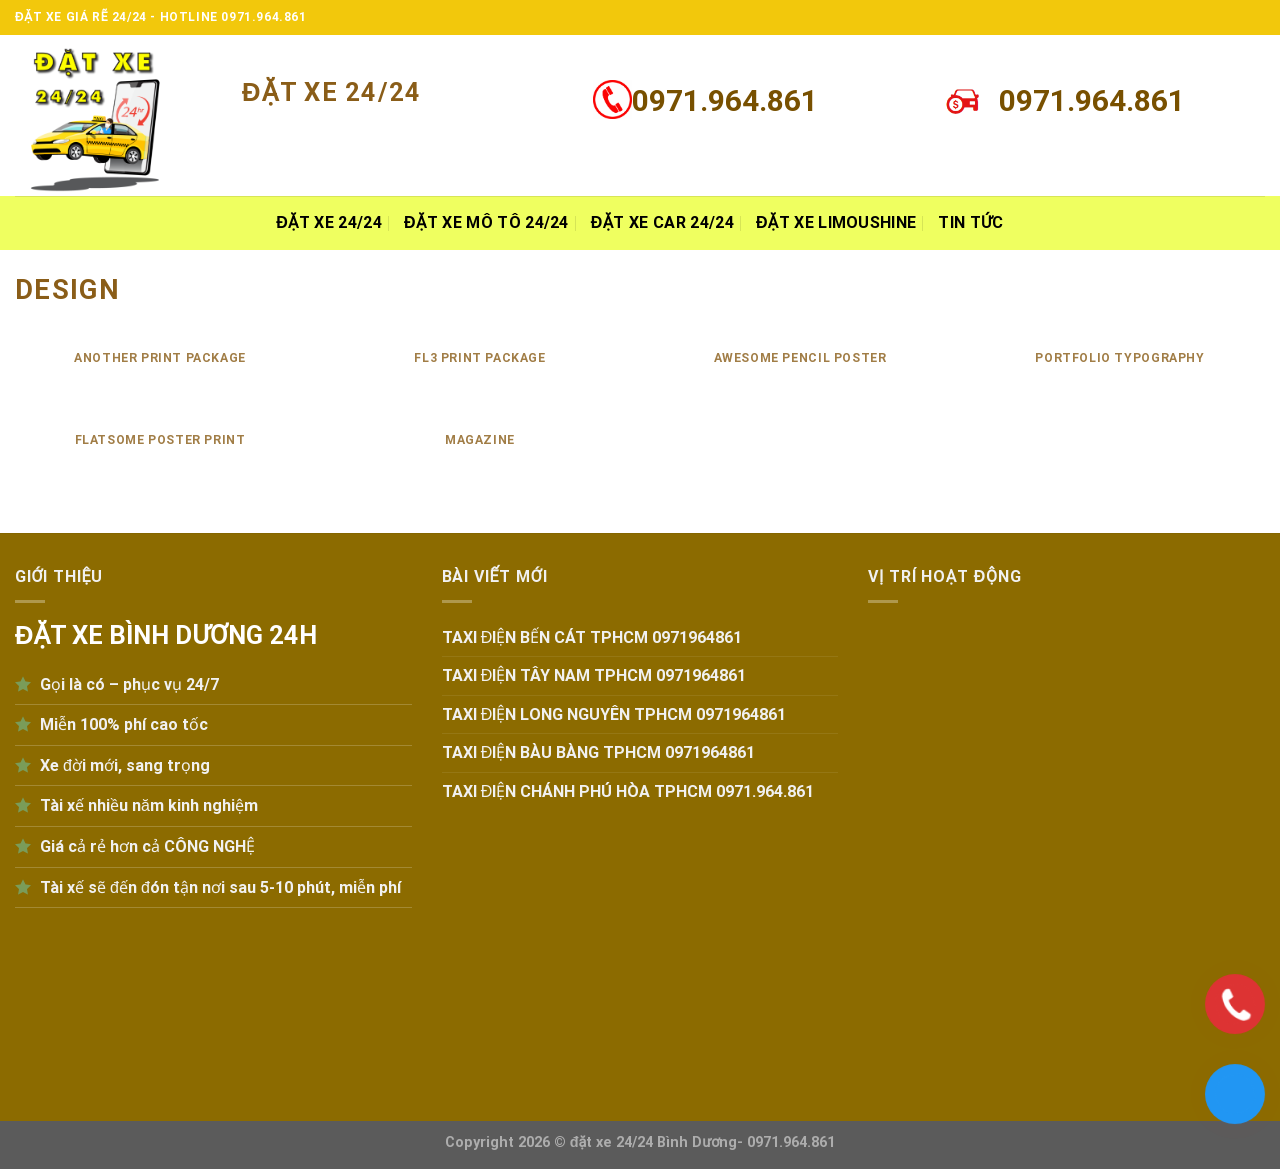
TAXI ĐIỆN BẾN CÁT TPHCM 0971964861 (592, 637)
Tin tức (970, 222)
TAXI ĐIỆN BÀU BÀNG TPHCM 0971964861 (599, 752)
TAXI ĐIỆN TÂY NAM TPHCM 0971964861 (594, 675)
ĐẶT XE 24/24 (329, 222)
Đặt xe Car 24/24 (662, 222)
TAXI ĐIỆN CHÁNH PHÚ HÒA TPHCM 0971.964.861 (628, 791)
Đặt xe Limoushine (836, 222)
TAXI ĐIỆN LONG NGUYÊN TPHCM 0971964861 (614, 714)
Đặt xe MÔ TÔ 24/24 (486, 222)
